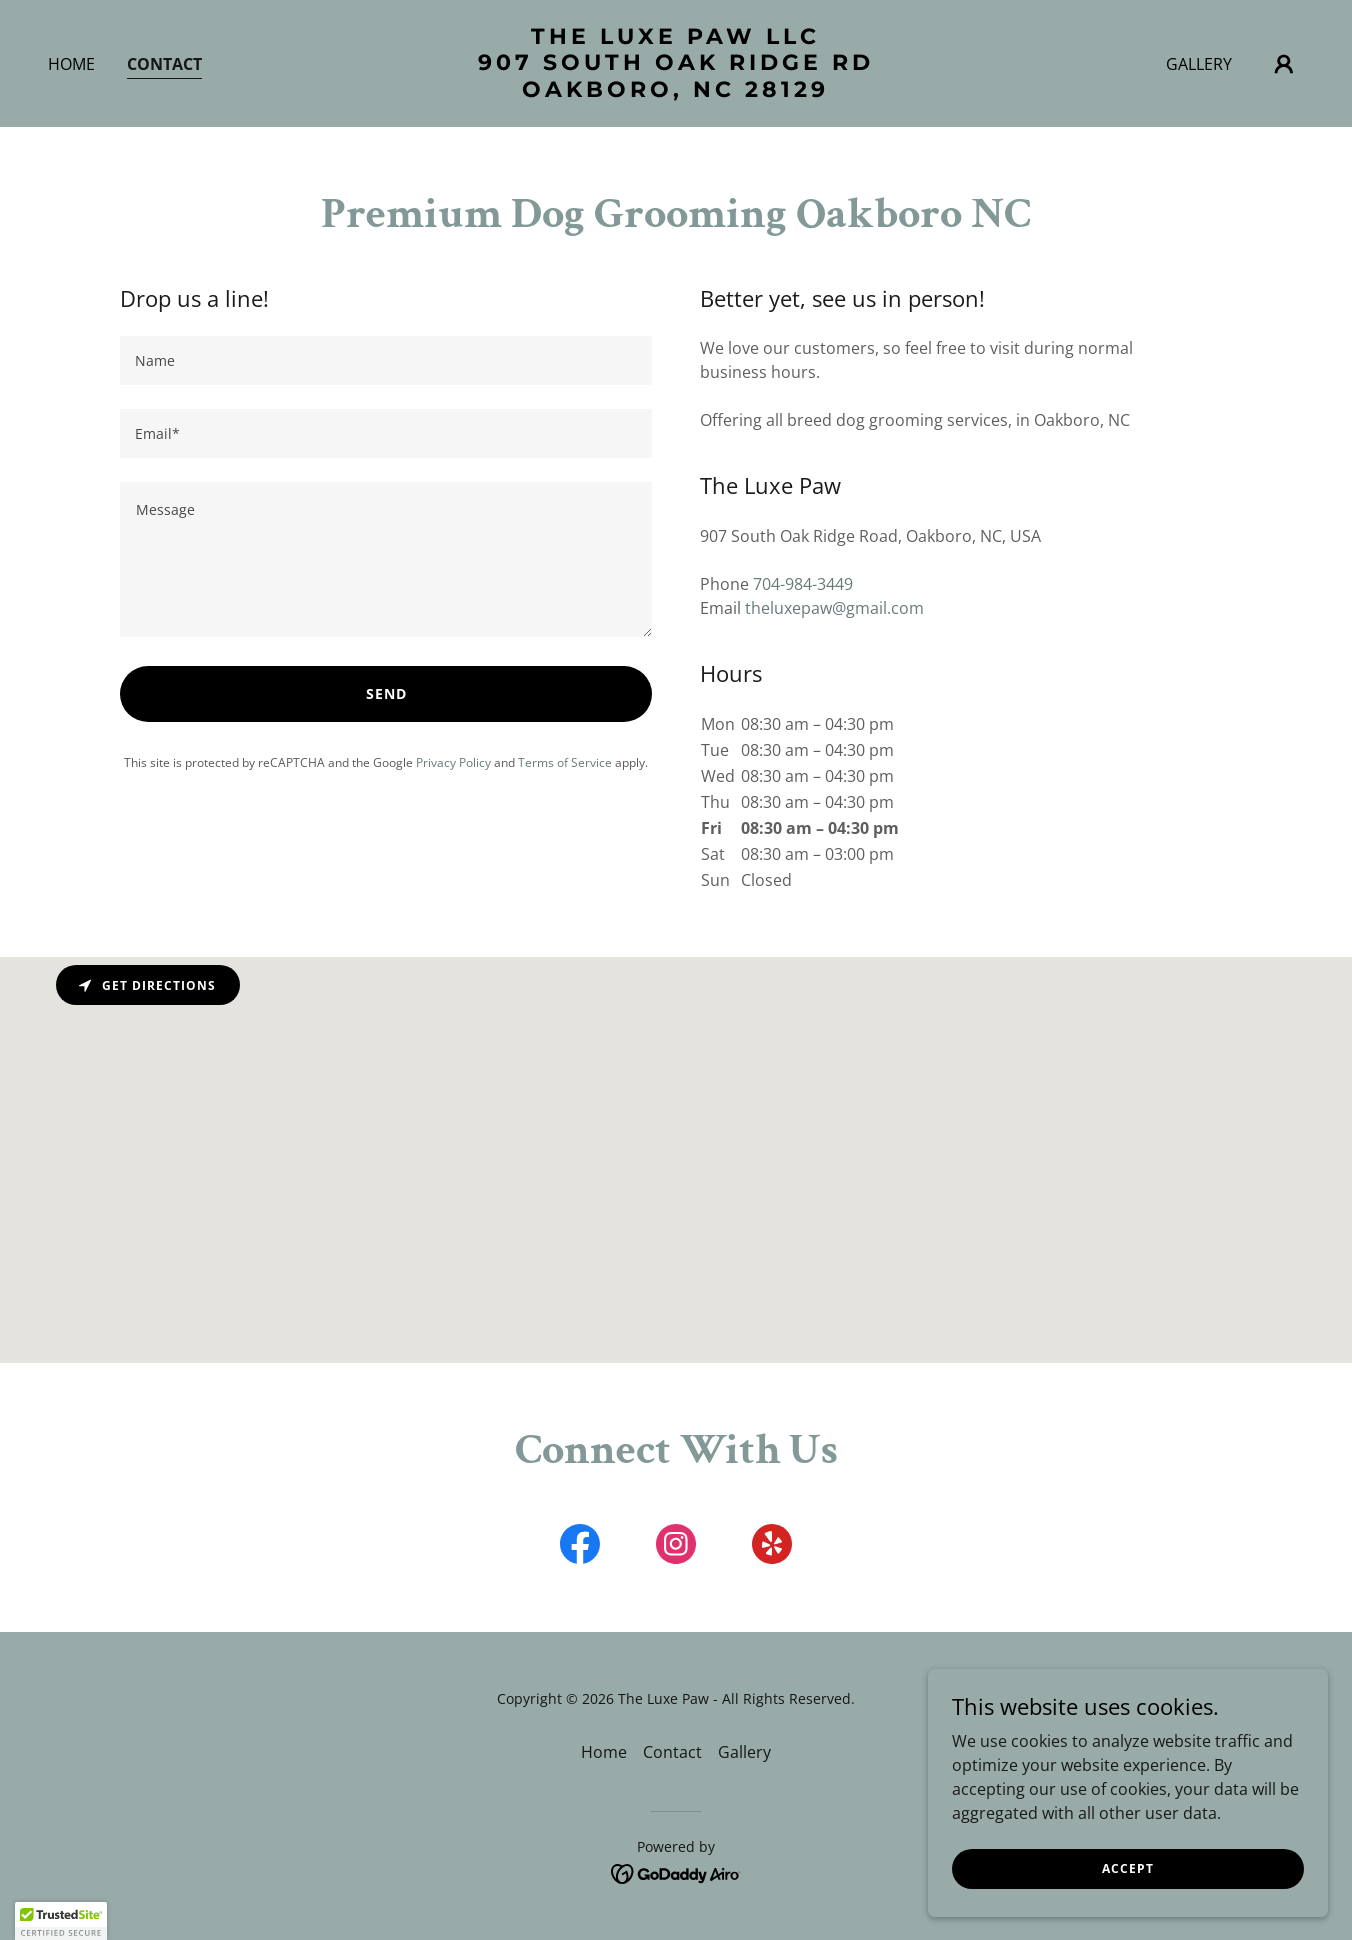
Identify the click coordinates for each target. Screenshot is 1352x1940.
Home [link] (71, 64)
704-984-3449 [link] (803, 584)
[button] (1284, 64)
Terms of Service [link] (565, 762)
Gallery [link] (1199, 64)
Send (386, 693)
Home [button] (604, 1752)
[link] (676, 91)
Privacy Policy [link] (453, 762)
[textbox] (386, 360)
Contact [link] (164, 64)
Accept (1128, 1868)
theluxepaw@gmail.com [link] (834, 608)
